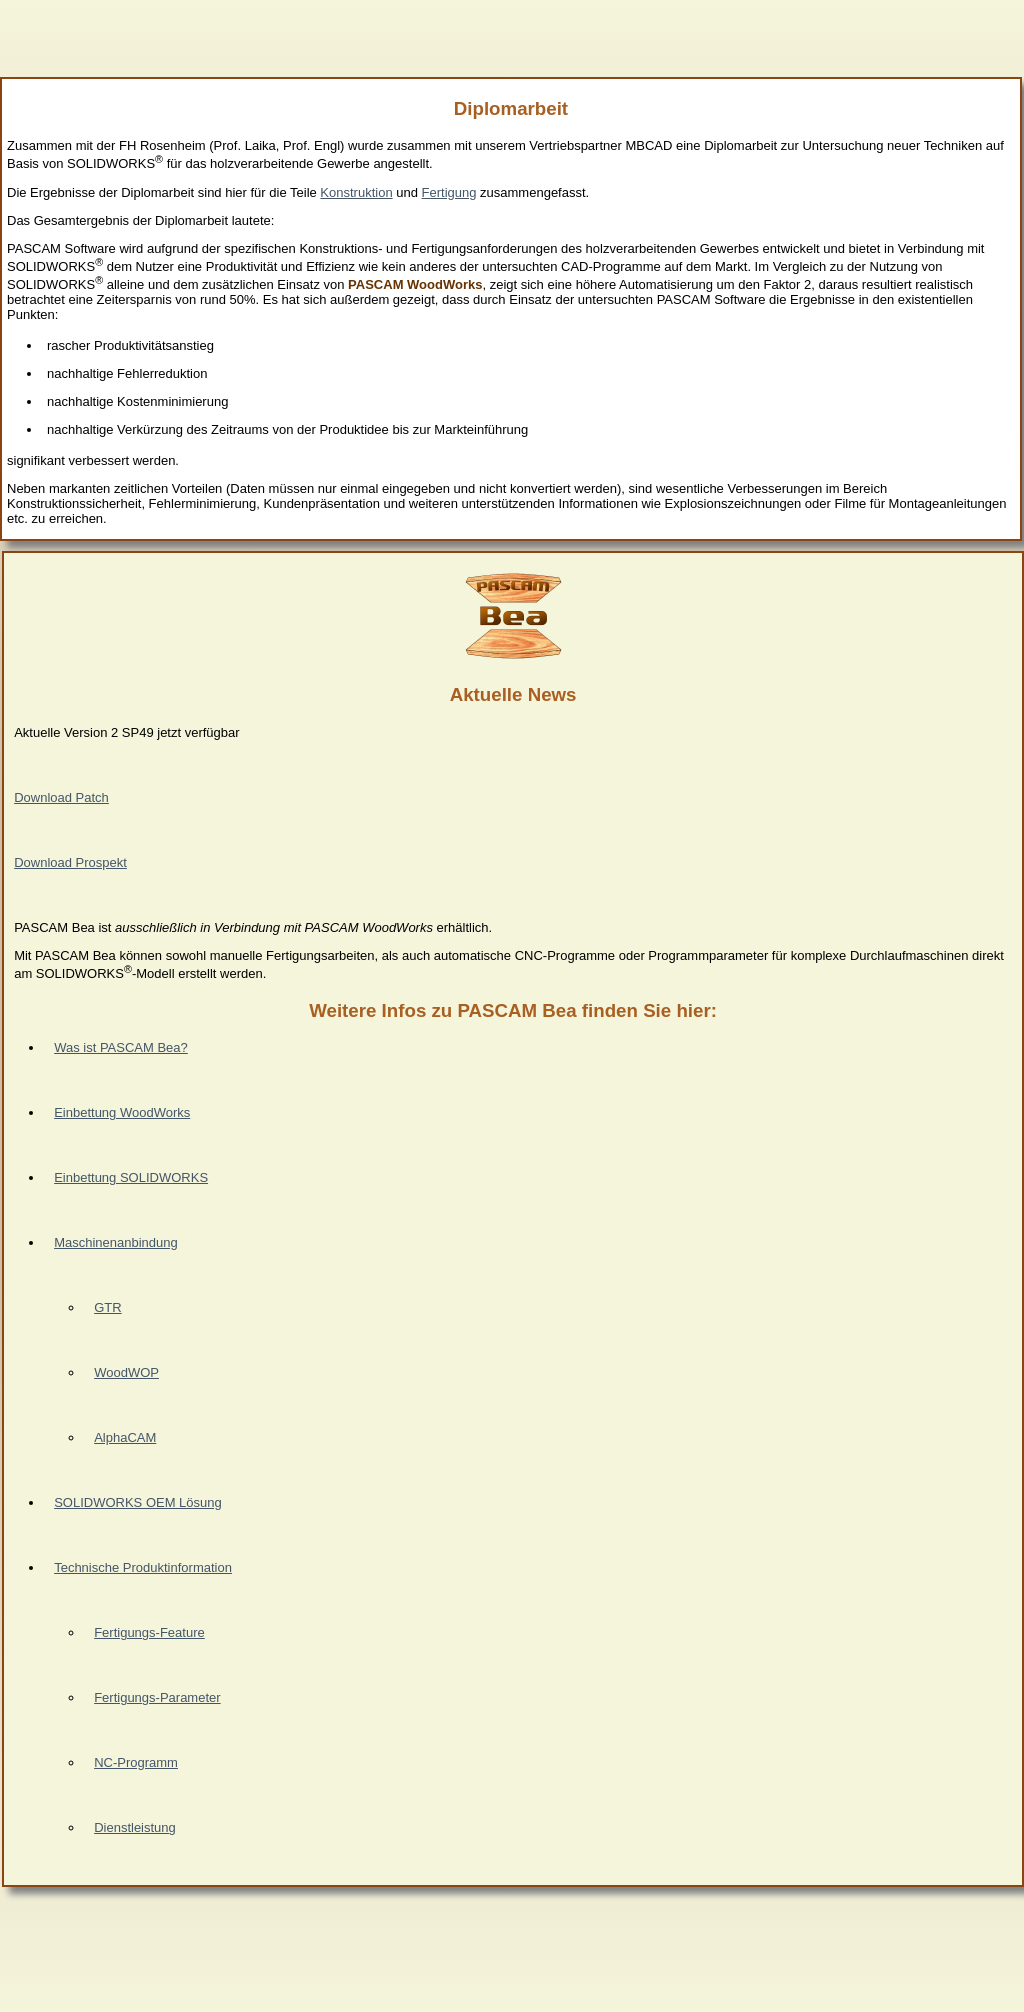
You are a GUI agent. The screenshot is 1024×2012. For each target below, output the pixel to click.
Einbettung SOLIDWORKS (131, 1177)
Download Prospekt (70, 862)
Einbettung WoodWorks (122, 1112)
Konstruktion (356, 192)
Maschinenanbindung (116, 1242)
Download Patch (61, 797)
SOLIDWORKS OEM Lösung (138, 1502)
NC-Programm (136, 1762)
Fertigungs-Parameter (157, 1697)
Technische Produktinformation (143, 1567)
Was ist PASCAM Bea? (121, 1047)
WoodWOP (126, 1372)
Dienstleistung (135, 1827)
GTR (107, 1307)
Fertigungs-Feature (149, 1632)
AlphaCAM (125, 1437)
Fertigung (449, 192)
